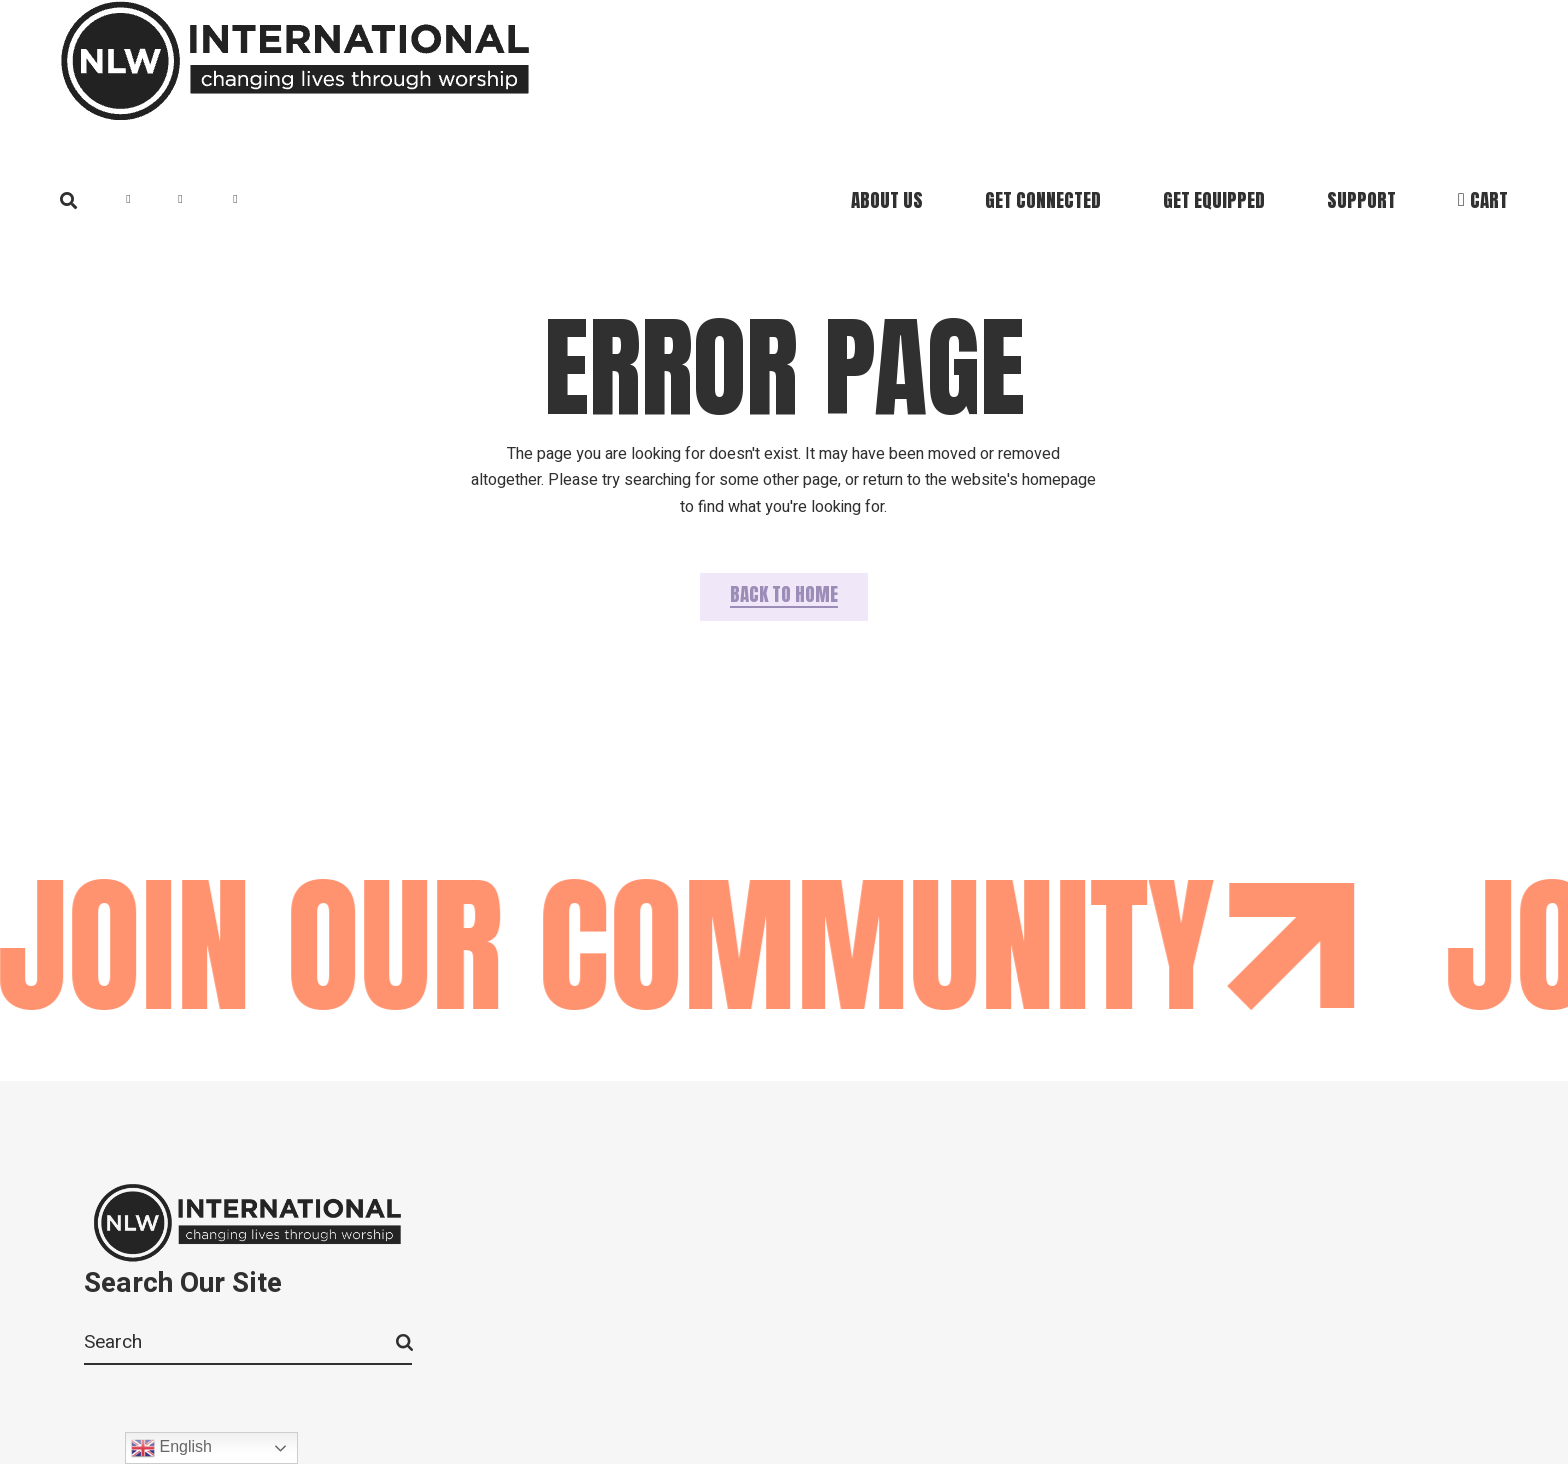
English (171, 1448)
